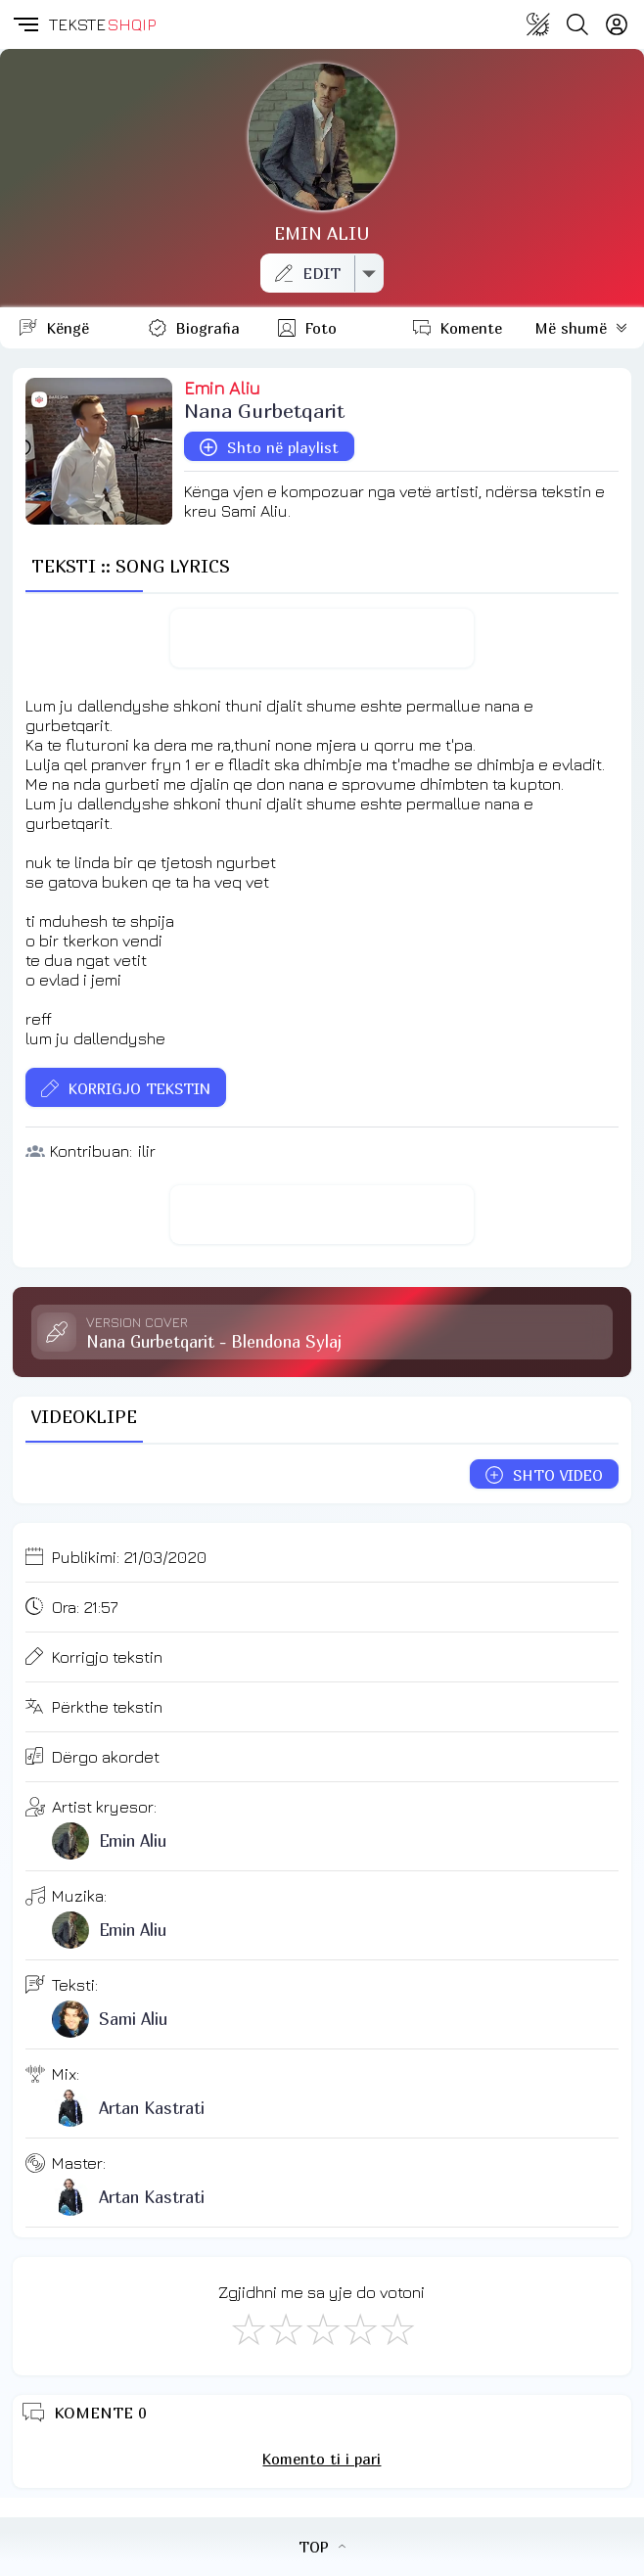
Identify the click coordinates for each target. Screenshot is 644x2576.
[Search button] (577, 24)
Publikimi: (129, 1557)
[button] (24, 24)
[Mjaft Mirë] (359, 2328)
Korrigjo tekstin (107, 1657)
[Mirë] (322, 2328)
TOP (322, 2546)
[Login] (616, 24)
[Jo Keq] (284, 2328)
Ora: (85, 1607)
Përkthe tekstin (107, 1707)
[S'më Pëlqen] (247, 2328)
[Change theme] (538, 24)
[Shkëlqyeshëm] (396, 2328)
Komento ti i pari (321, 2458)
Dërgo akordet (106, 1757)
